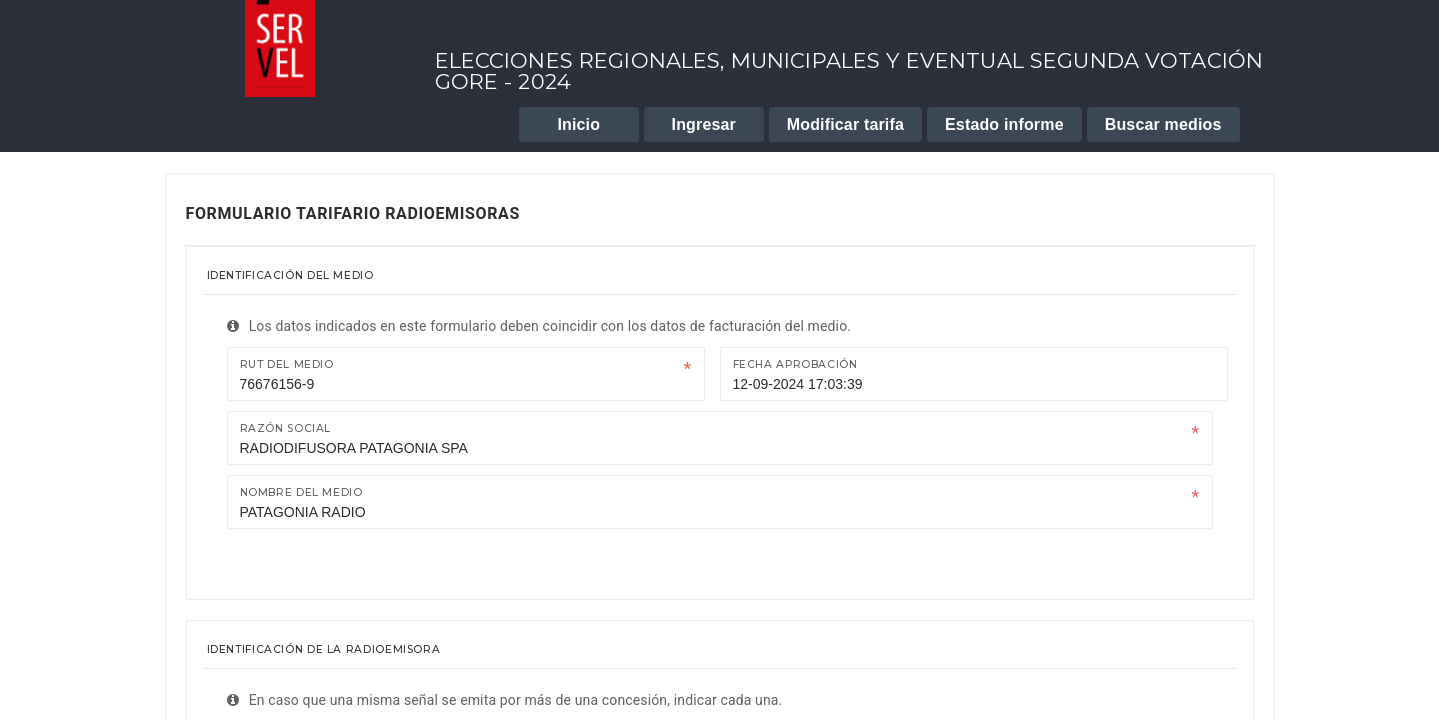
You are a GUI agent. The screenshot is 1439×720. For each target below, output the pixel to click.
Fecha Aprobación (795, 364)
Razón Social (286, 428)
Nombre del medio (301, 492)
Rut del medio (287, 364)
